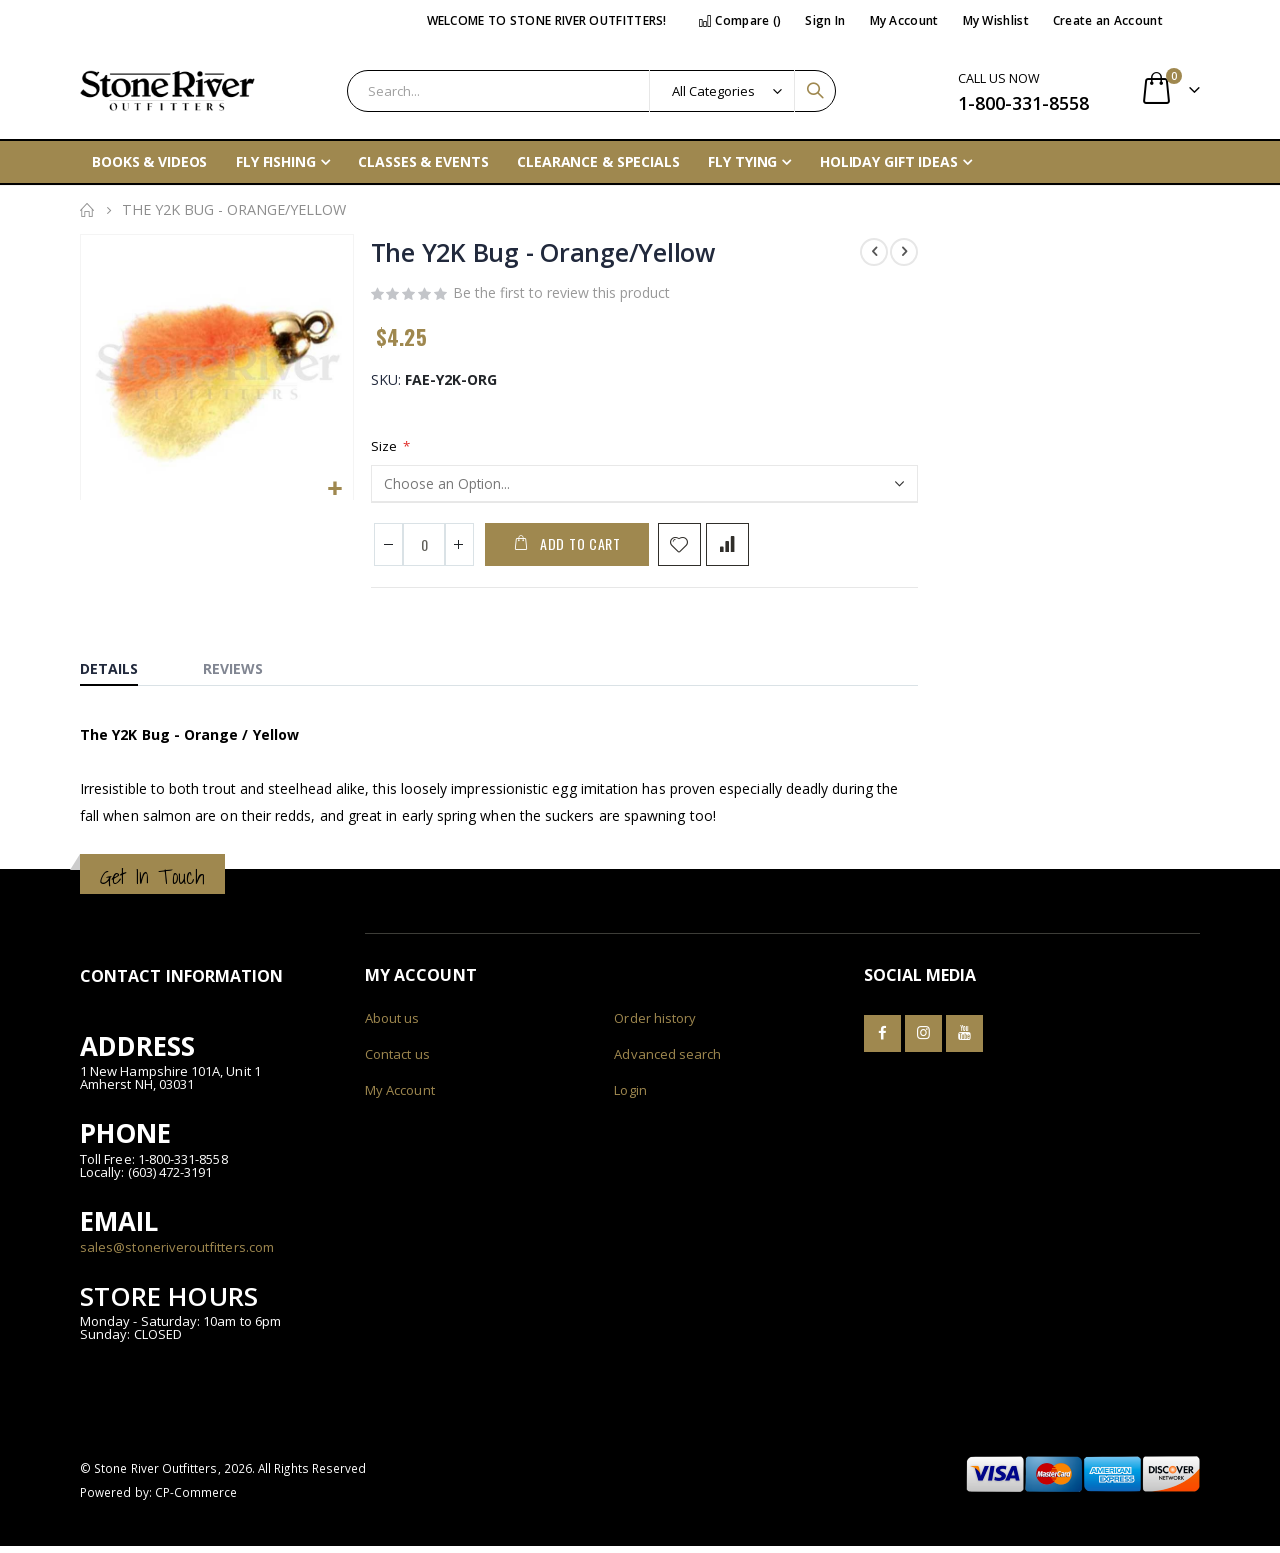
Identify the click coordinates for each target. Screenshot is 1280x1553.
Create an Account (1108, 20)
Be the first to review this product (560, 295)
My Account (904, 20)
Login (630, 1097)
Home (87, 210)
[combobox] (591, 91)
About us (392, 1025)
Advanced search (667, 1061)
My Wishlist (996, 20)
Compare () (740, 20)
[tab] (124, 671)
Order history (655, 1025)
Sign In (825, 20)
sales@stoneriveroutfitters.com (177, 1253)
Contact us (397, 1061)
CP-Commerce (196, 1499)
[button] (334, 488)
